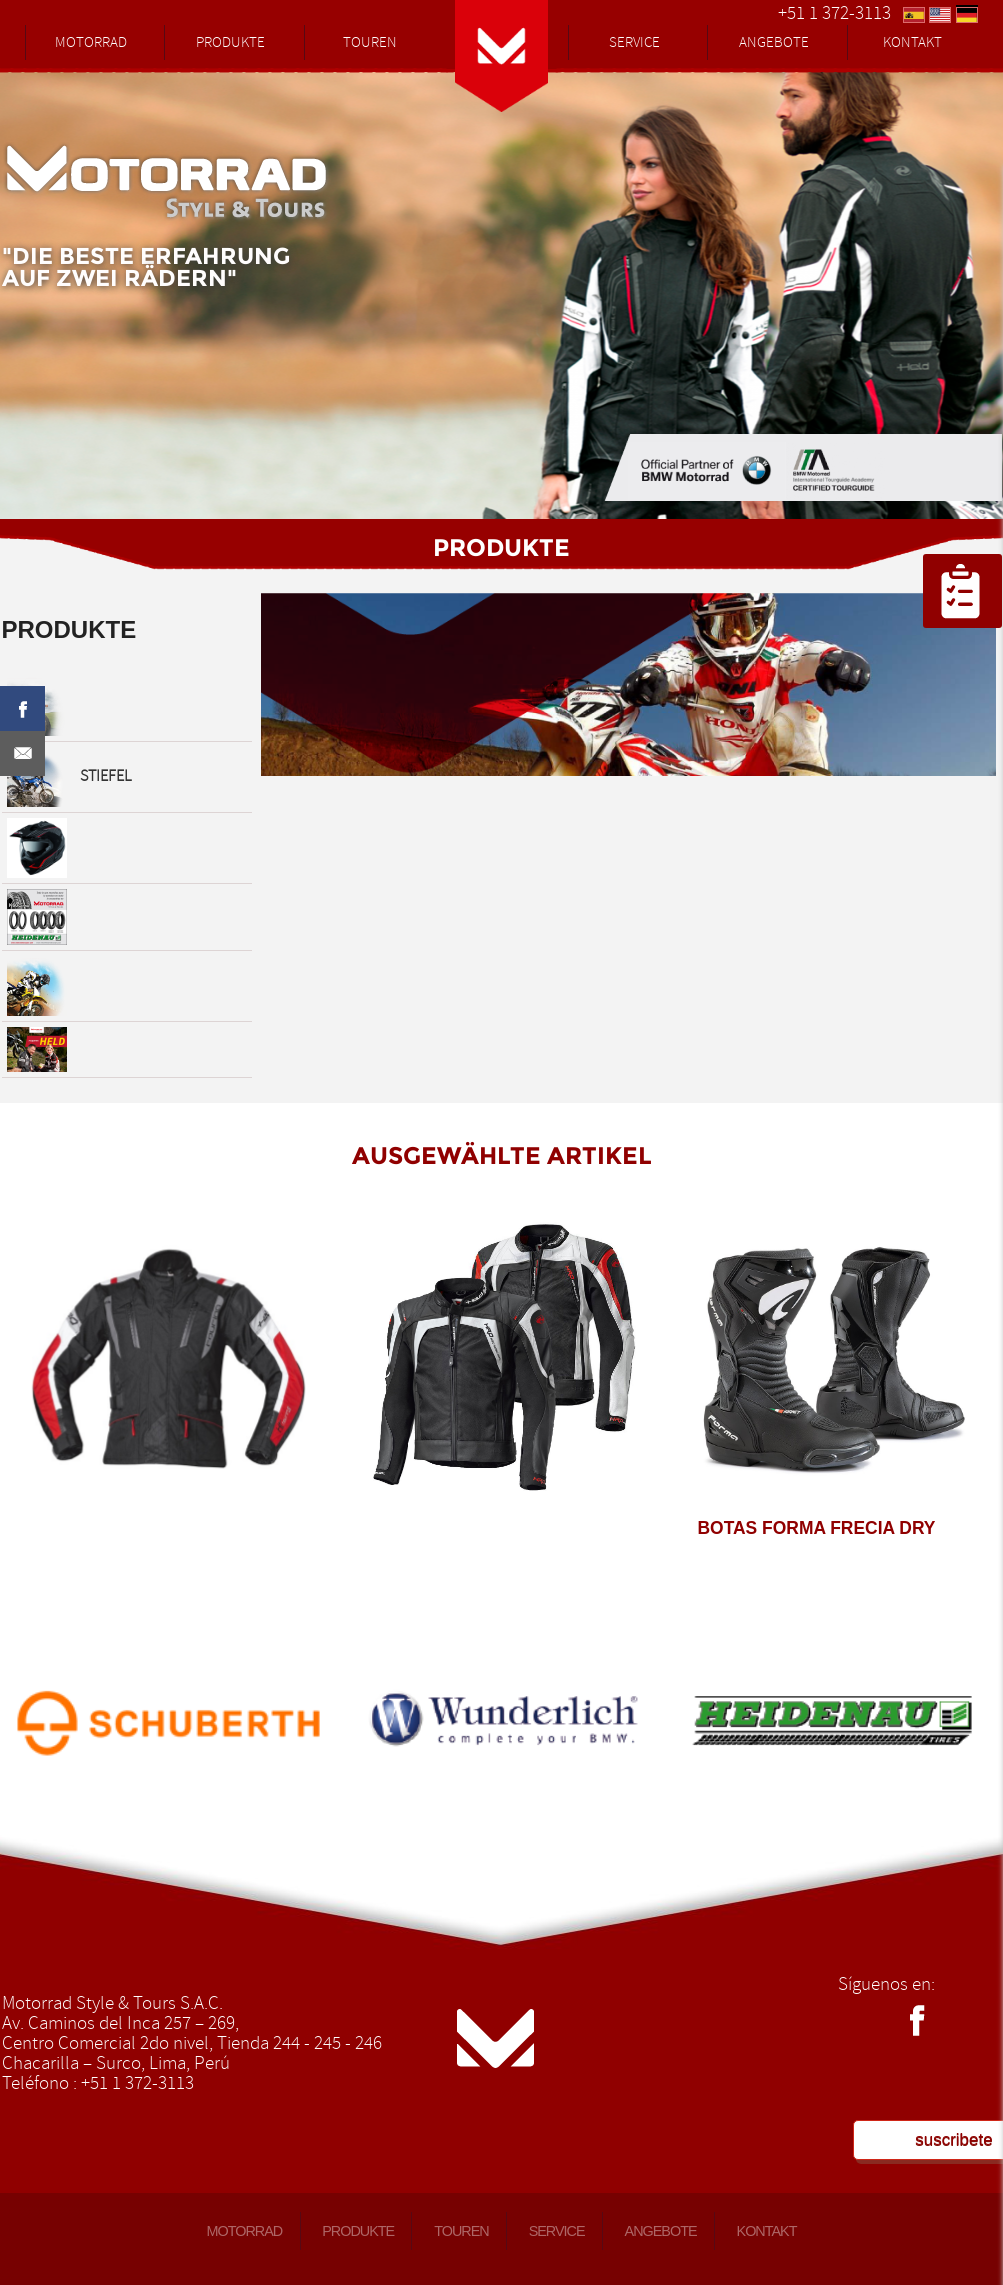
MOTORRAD (91, 42)
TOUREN (370, 42)
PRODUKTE (230, 42)
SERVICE (634, 42)
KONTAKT (912, 42)
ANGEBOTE (774, 42)
